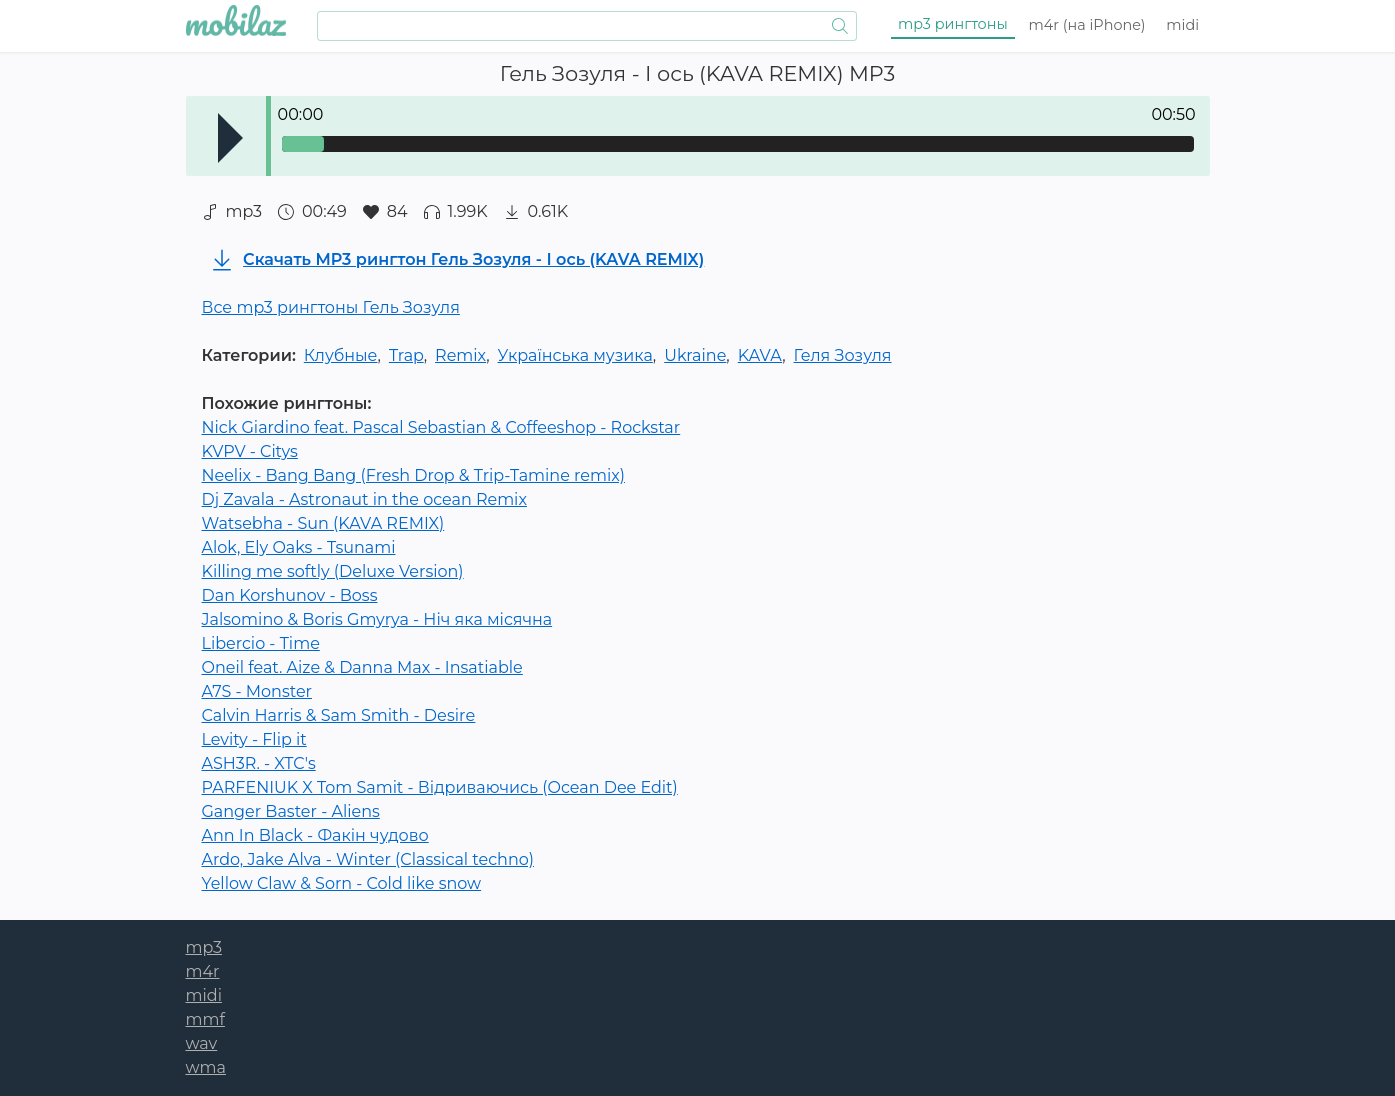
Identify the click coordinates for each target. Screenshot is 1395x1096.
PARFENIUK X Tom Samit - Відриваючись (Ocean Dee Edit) (440, 787)
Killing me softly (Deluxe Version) (333, 571)
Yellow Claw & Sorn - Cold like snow (342, 883)
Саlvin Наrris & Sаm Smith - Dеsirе (339, 715)
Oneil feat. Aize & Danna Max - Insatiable (362, 667)
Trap (406, 355)
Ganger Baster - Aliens (291, 811)
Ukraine (695, 355)
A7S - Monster (257, 691)
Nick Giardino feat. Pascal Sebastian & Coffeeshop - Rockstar (441, 427)
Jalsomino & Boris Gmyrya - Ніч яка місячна (377, 619)
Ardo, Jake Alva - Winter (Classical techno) (368, 859)
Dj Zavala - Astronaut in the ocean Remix (364, 499)
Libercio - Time (261, 643)
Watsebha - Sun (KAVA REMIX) (323, 523)
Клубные (341, 355)
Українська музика (575, 355)
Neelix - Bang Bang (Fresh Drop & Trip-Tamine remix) (414, 475)
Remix (460, 355)
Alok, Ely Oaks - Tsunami (299, 547)
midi (1182, 25)
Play (230, 138)
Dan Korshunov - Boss (290, 595)
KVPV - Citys (250, 451)
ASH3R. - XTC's (259, 763)
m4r (1087, 25)
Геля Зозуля (843, 355)
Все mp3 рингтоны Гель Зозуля (331, 307)
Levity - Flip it (254, 739)
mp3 (953, 24)
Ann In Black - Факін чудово (315, 835)
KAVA (760, 355)
